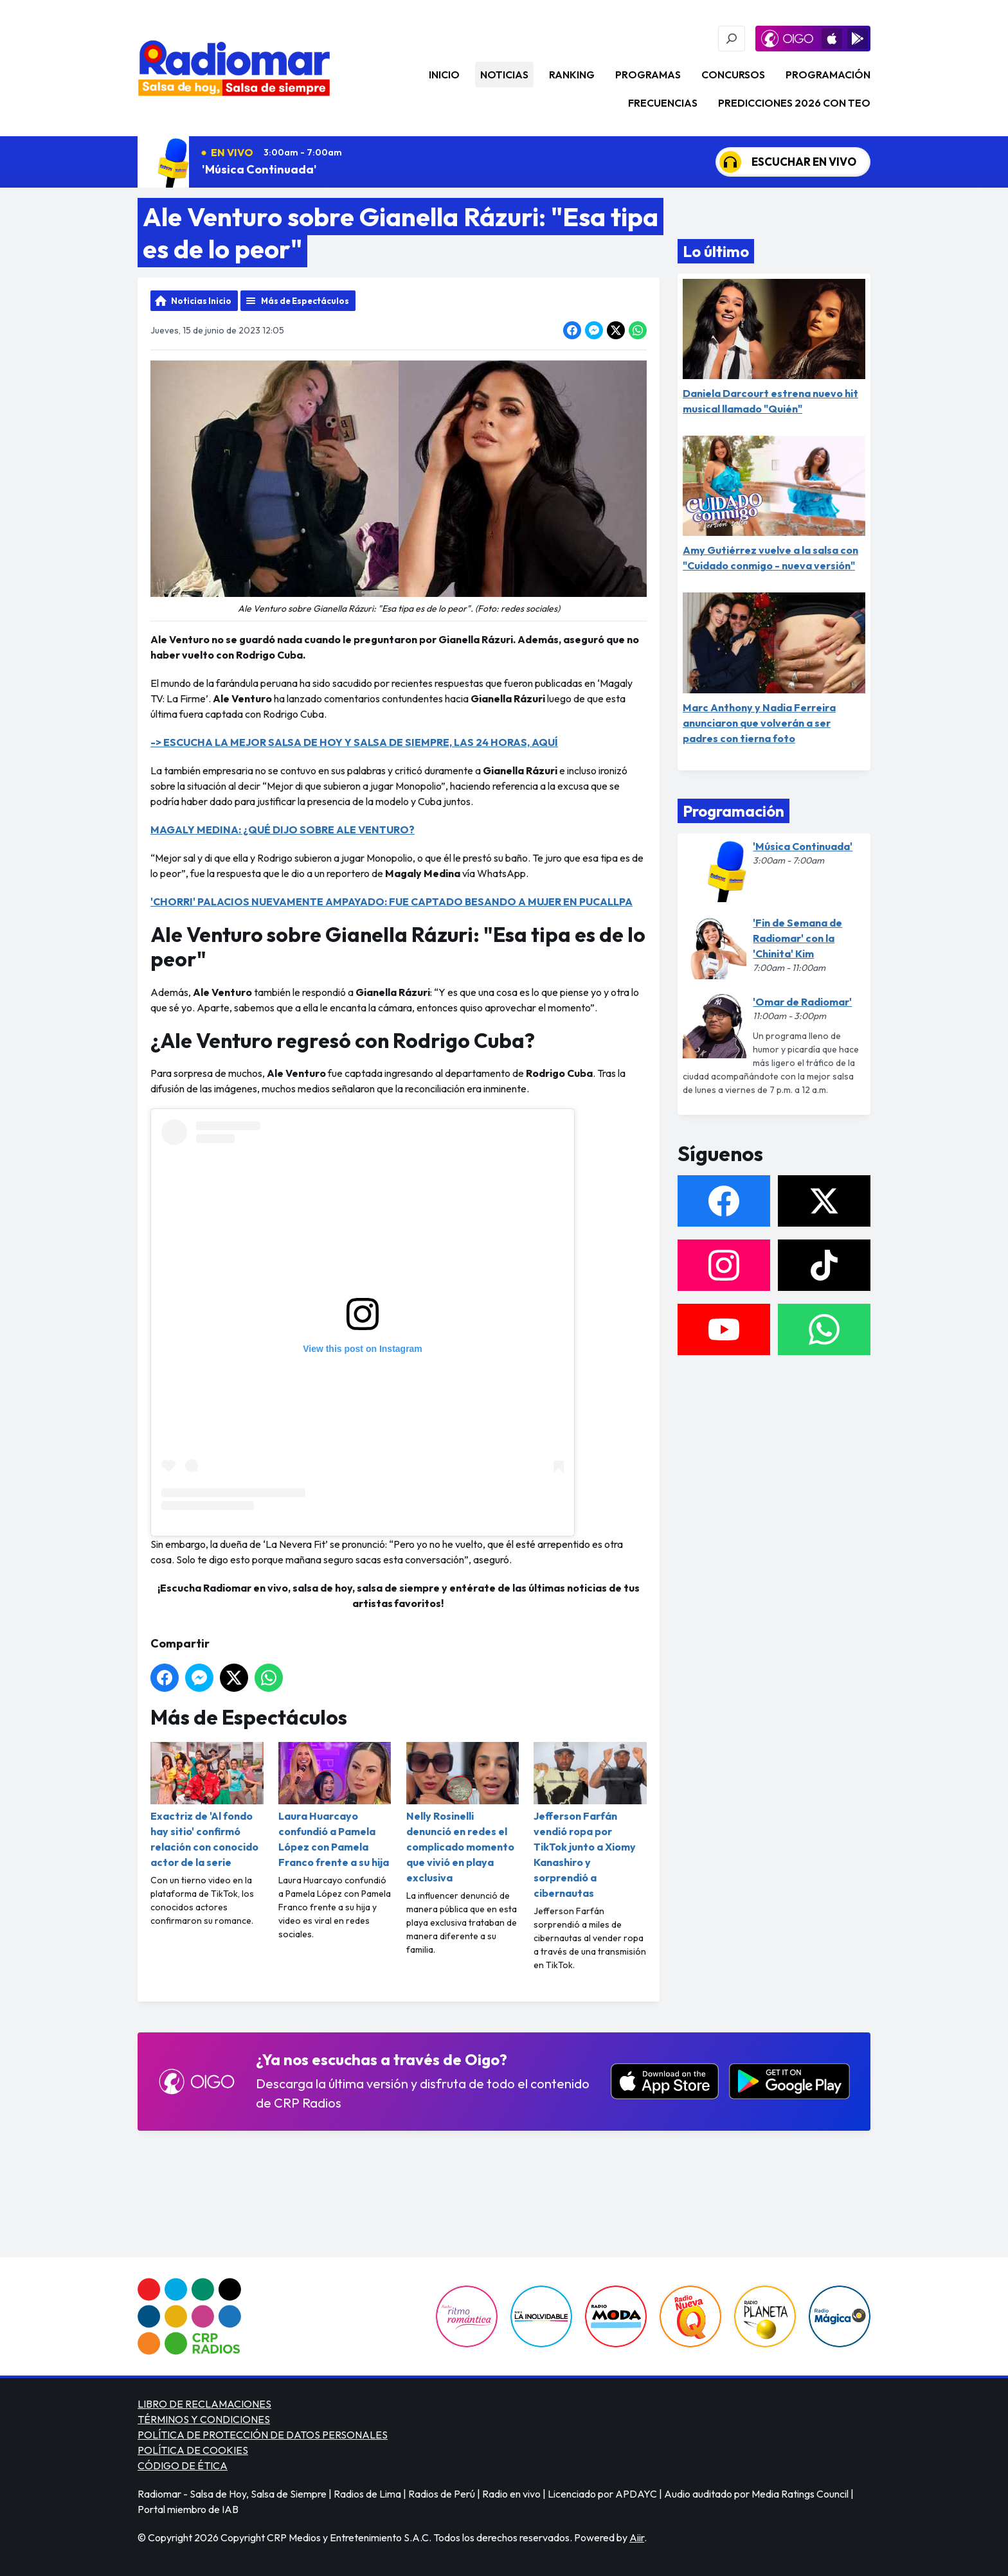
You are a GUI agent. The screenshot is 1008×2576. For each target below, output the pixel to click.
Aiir (636, 2537)
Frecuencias (663, 102)
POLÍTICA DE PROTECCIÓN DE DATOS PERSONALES (263, 2434)
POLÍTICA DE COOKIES (193, 2450)
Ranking (572, 74)
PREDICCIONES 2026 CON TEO (794, 102)
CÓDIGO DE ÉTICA (183, 2465)
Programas (648, 74)
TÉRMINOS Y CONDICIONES (204, 2419)
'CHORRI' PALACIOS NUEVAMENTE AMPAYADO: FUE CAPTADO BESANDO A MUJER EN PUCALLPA (391, 901)
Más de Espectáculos (305, 301)
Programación (828, 74)
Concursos (733, 74)
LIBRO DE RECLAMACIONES (204, 2403)
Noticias (504, 74)
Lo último (716, 251)
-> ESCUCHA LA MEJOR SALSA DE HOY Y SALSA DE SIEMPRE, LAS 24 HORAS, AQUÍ (354, 742)
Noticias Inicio (201, 301)
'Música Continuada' (259, 169)
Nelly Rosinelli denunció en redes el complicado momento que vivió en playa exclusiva (462, 1813)
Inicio (444, 74)
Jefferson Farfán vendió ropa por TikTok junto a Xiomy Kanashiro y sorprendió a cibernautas (590, 1820)
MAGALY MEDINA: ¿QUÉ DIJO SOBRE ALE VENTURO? (282, 829)
